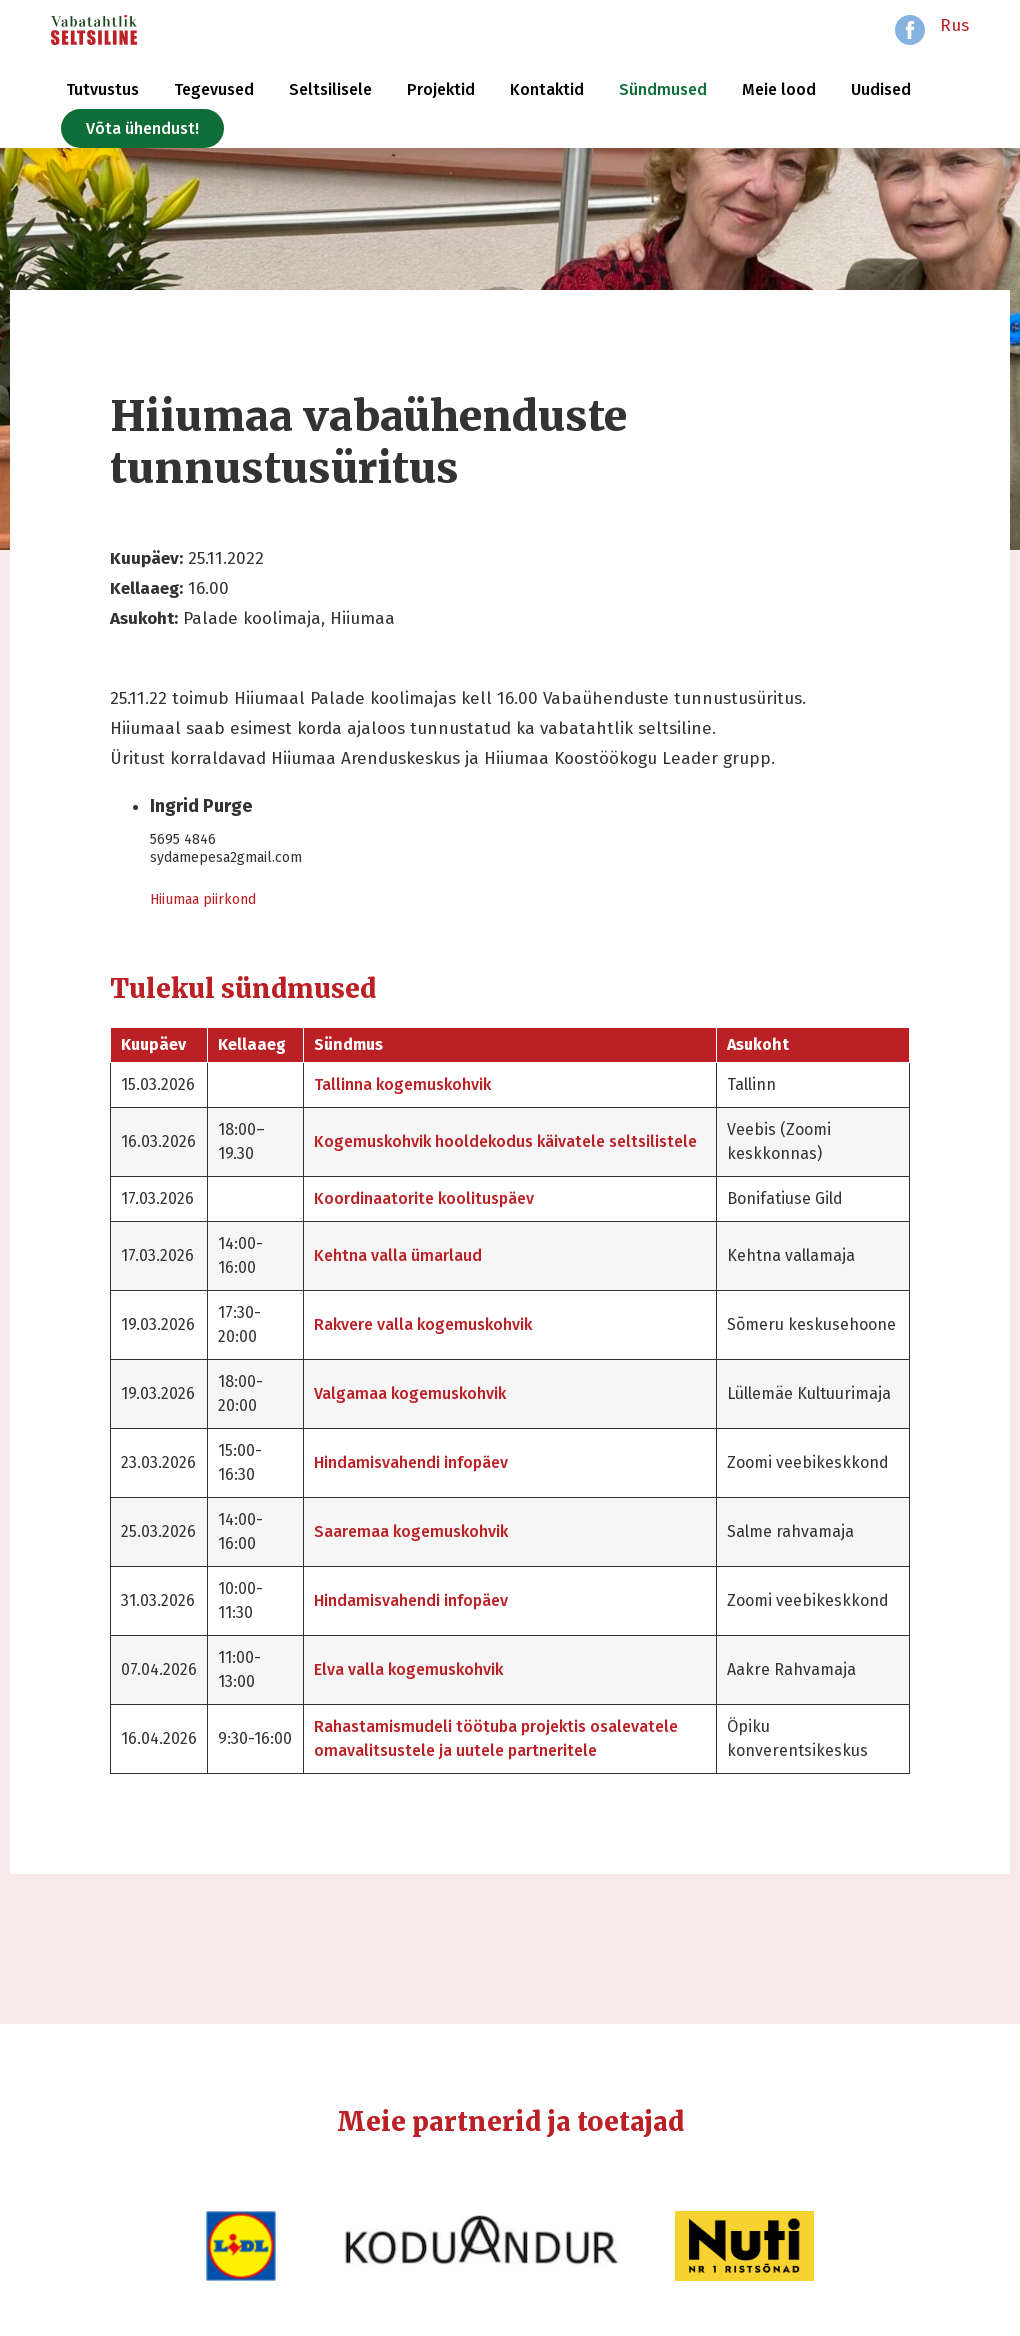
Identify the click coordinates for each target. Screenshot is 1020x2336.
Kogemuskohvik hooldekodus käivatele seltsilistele (505, 1141)
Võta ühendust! (142, 128)
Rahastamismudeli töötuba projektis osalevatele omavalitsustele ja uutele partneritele (496, 1738)
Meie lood (779, 89)
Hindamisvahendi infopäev (411, 1462)
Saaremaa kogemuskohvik (411, 1531)
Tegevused (214, 89)
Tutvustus (102, 89)
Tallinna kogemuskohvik (402, 1084)
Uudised (881, 89)
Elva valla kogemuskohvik (408, 1669)
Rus (954, 25)
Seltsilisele (330, 89)
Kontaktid (547, 89)
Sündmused (663, 89)
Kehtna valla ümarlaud (398, 1255)
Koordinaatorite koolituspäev (424, 1198)
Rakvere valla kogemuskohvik (423, 1324)
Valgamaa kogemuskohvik (410, 1393)
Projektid (441, 89)
